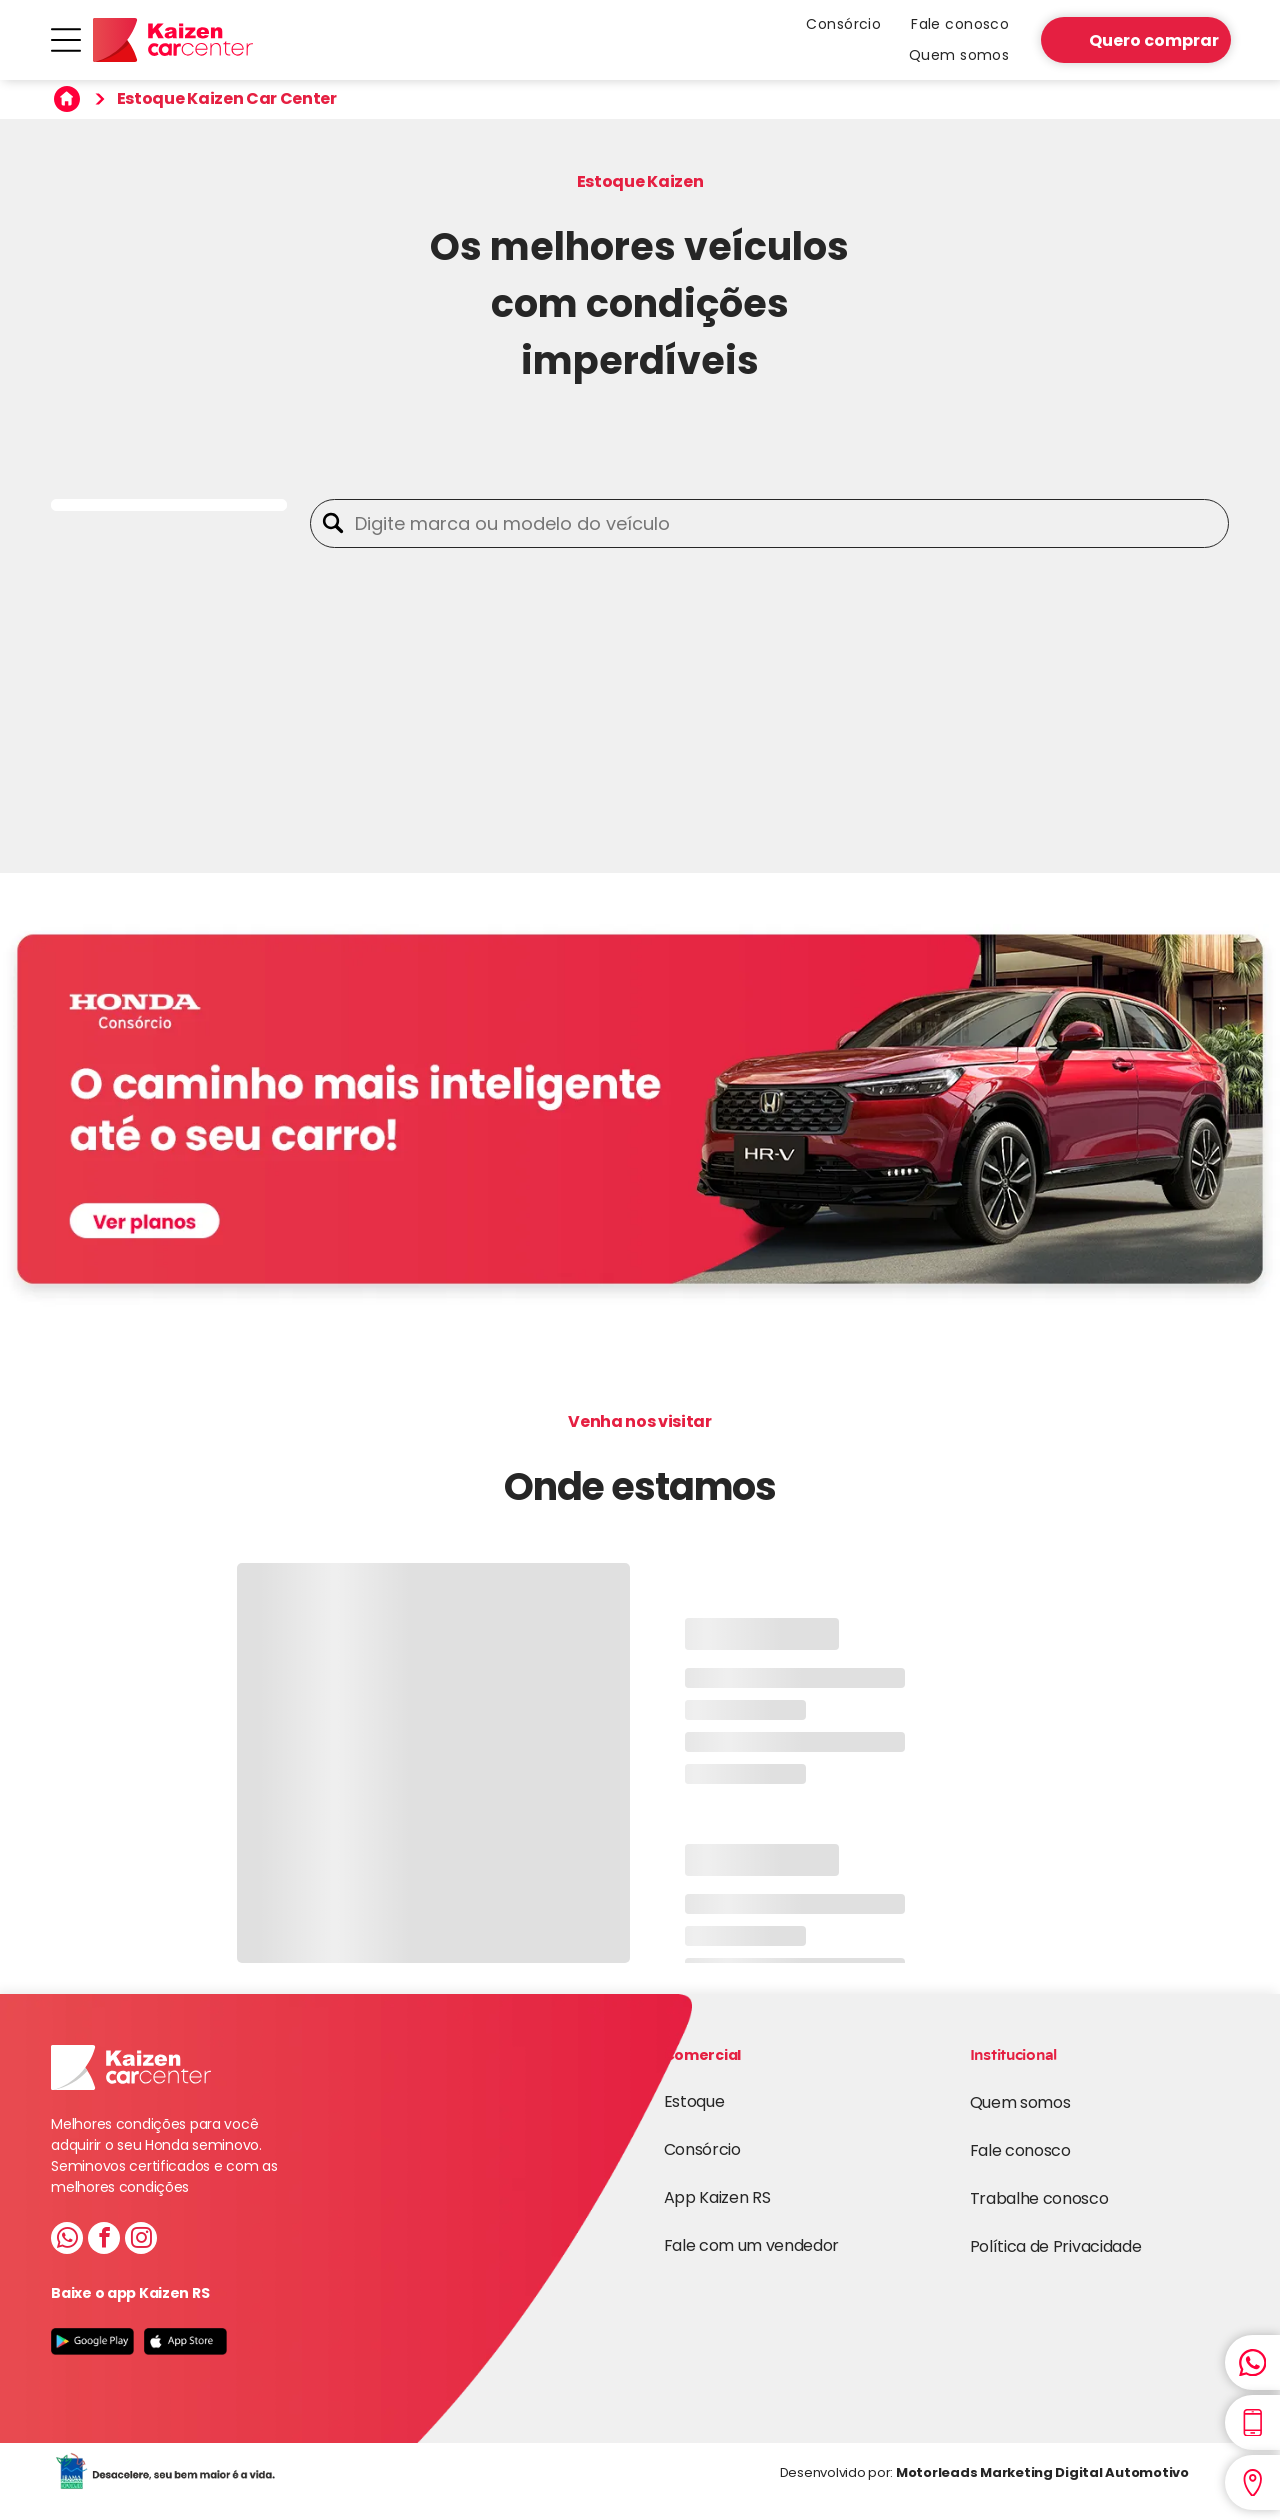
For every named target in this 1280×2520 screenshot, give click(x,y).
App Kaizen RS (717, 2197)
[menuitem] (843, 24)
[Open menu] (66, 40)
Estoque (694, 2101)
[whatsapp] (67, 2240)
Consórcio (702, 2149)
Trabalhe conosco (1039, 2198)
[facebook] (104, 2240)
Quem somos (1020, 2102)
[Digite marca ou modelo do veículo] (786, 523)
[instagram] (141, 2240)
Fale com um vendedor (752, 2245)
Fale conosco (1020, 2150)
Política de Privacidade (1056, 2246)
